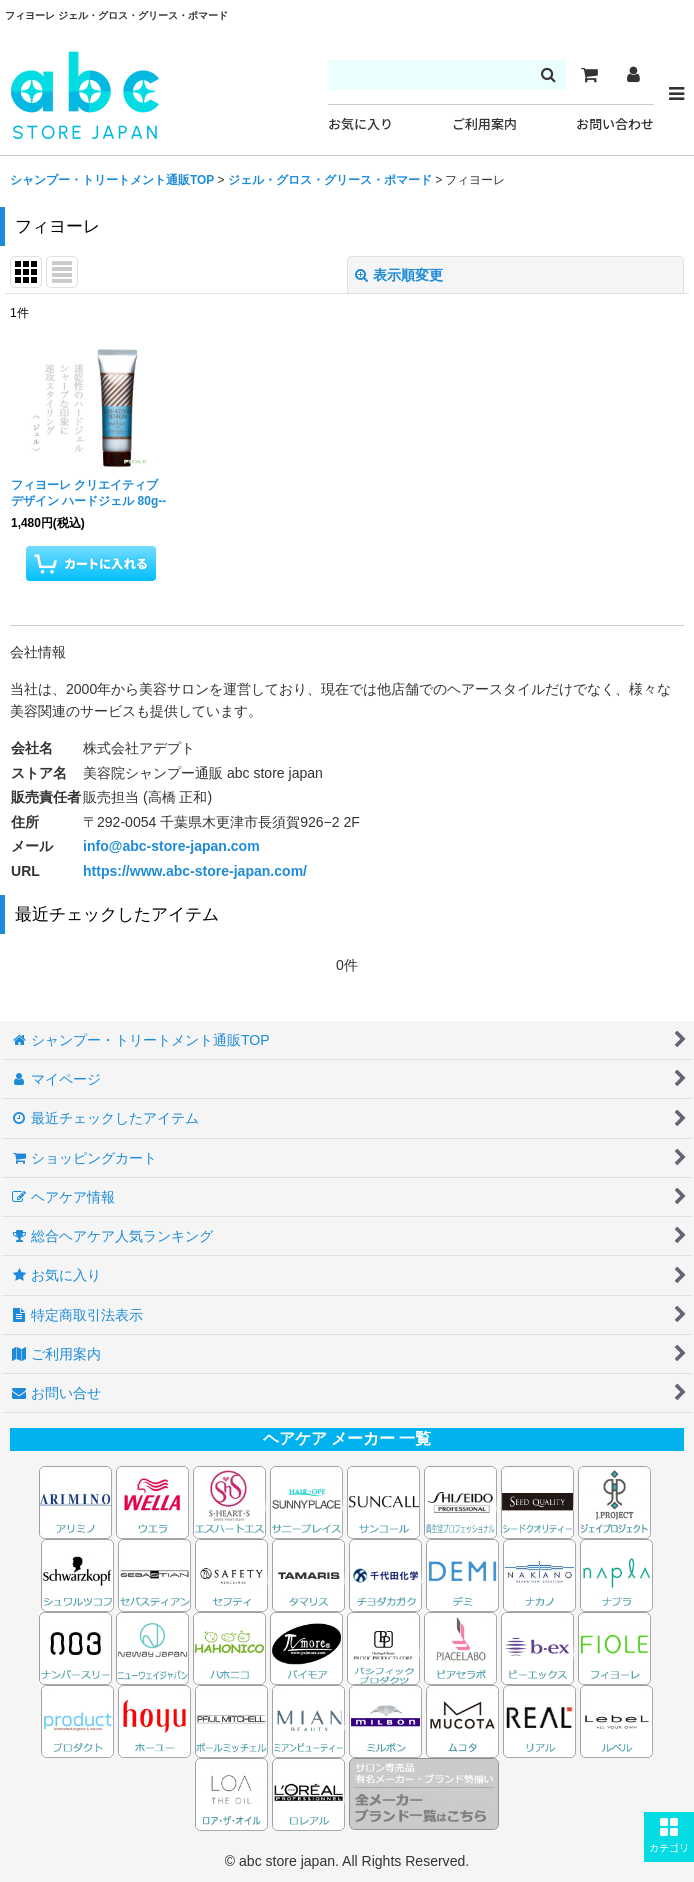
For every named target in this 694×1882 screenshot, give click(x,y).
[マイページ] (633, 75)
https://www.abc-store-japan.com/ (195, 871)
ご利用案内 (484, 124)
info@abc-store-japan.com (171, 846)
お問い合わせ (615, 124)
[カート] (589, 75)
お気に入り (360, 124)
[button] (669, 1837)
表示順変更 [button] (399, 275)
